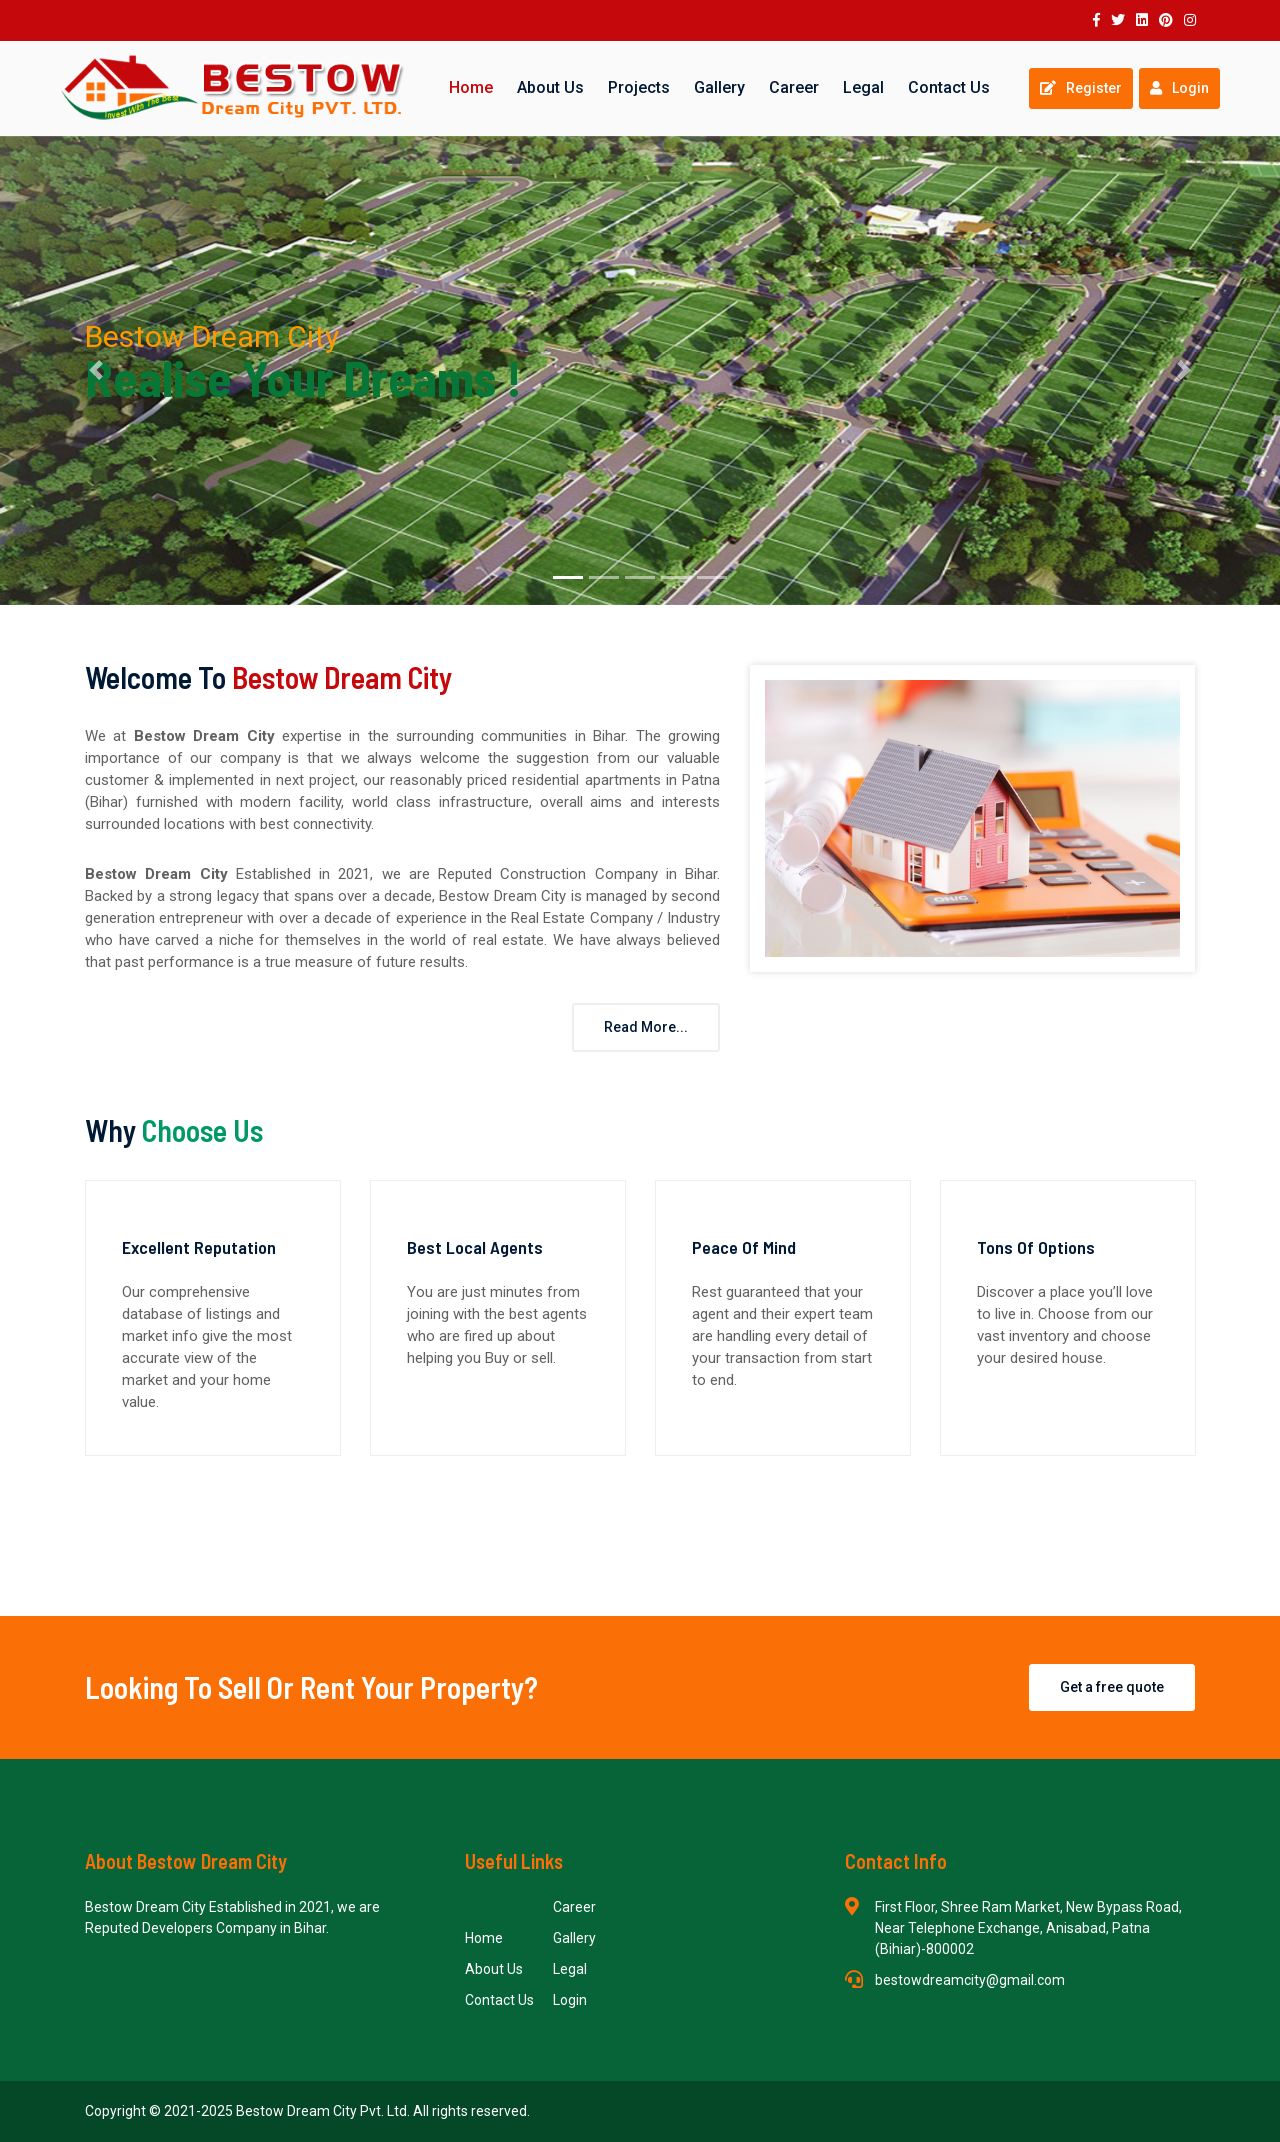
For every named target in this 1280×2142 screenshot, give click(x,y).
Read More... (646, 1027)
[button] (96, 370)
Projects (639, 87)
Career (794, 87)
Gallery (719, 87)
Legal (863, 87)
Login (1179, 88)
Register (1081, 88)
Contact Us (949, 87)
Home (471, 87)
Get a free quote (1112, 1687)
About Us (550, 87)
